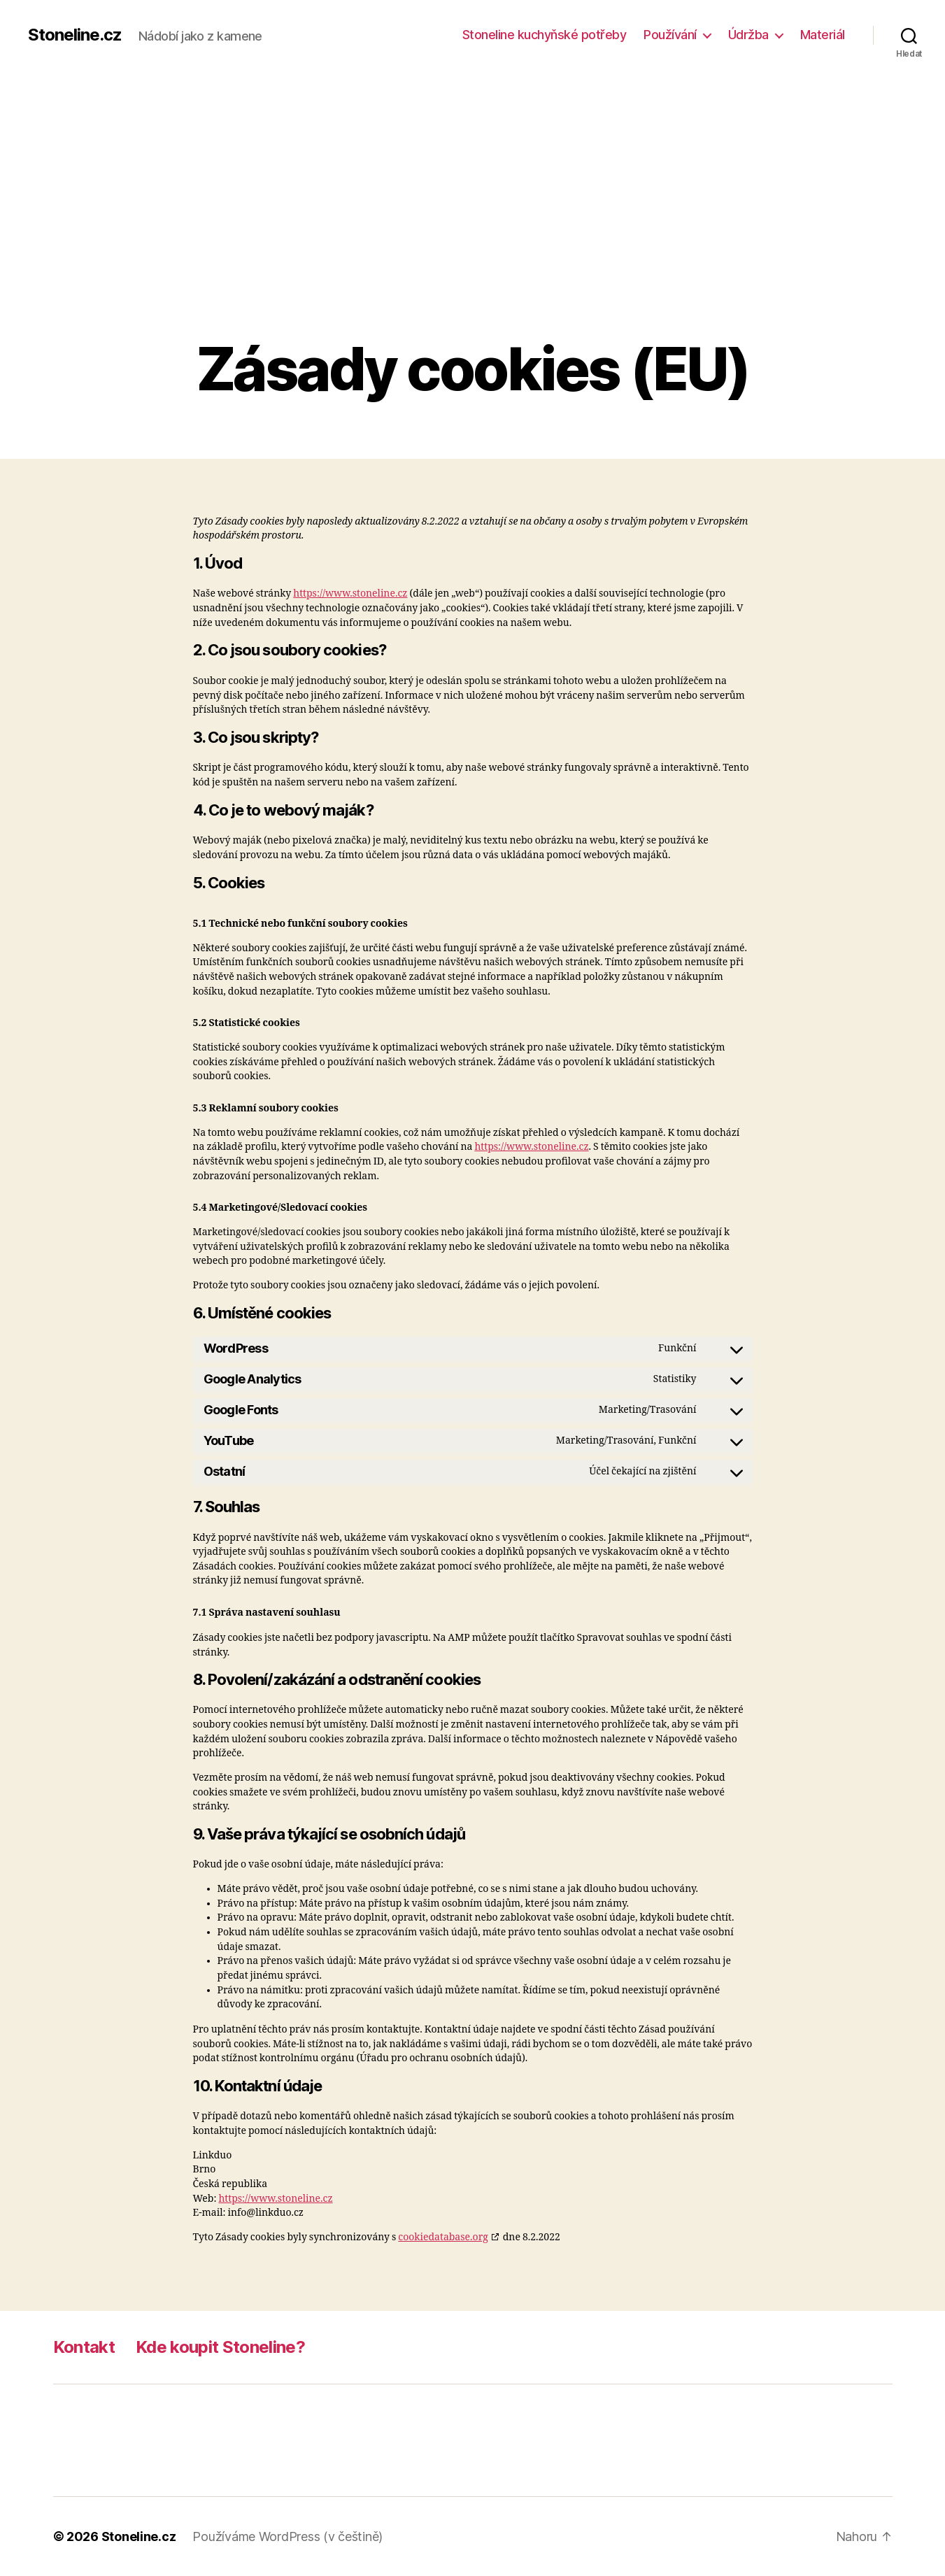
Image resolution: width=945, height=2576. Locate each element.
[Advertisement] (473, 231)
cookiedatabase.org (443, 2237)
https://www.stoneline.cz (350, 593)
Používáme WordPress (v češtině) (287, 2536)
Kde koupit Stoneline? (220, 2347)
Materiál (822, 34)
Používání (670, 34)
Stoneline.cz (75, 35)
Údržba (748, 34)
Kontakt (84, 2347)
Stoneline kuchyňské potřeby (544, 34)
